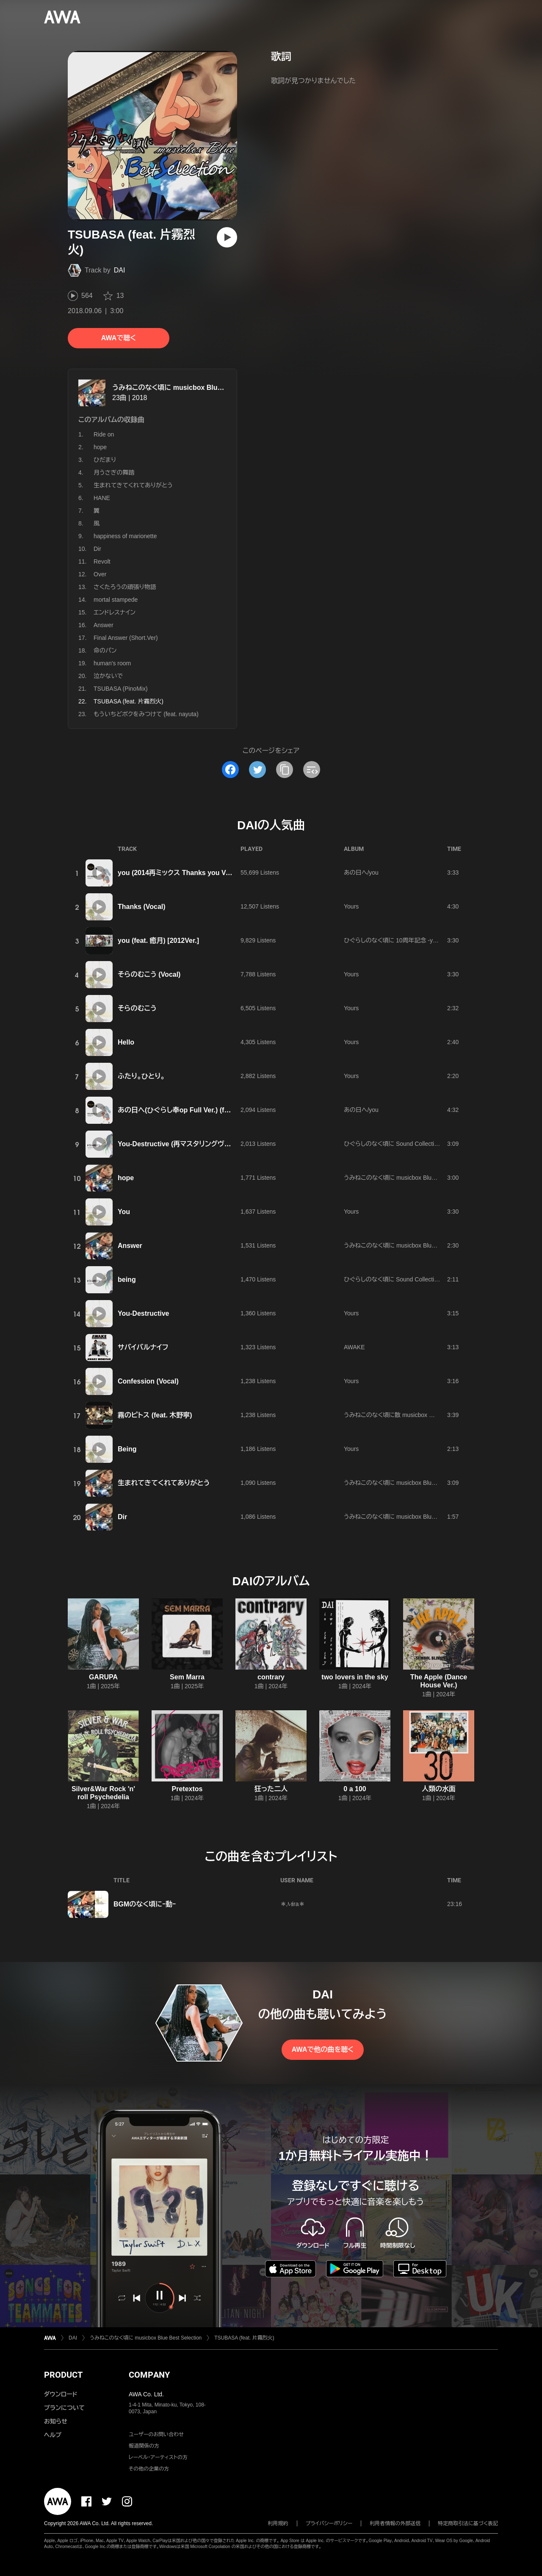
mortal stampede (116, 599)
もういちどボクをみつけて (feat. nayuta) (146, 714)
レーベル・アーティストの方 (158, 2457)
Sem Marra (187, 1677)
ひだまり (105, 459)
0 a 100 (354, 1788)
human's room (112, 663)
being (127, 1279)
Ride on (104, 434)
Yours (351, 906)
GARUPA (103, 1677)
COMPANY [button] (149, 2375)
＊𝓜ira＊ (292, 1904)
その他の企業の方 (149, 2469)
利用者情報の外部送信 (395, 2523)
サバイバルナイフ (143, 1347)
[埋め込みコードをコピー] (311, 769)
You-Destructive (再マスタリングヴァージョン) (187, 1144)
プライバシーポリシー (329, 2523)
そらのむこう (137, 1008)
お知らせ (55, 2421)
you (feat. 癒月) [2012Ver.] (158, 940)
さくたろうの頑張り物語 (125, 587)
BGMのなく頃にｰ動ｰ (144, 1904)
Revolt (102, 561)
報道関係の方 (144, 2446)
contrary (271, 1677)
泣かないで (108, 675)
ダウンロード (60, 2394)
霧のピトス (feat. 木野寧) (155, 1415)
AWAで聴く (118, 338)
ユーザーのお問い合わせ (156, 2434)
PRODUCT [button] (63, 2375)
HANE (102, 498)
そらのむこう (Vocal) (149, 974)
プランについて (64, 2407)
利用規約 (278, 2523)
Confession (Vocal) (148, 1381)
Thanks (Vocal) (142, 906)
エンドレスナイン (115, 612)
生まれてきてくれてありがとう (133, 485)
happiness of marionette (125, 536)
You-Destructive (143, 1313)
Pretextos (187, 1788)
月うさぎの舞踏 (114, 472)
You (124, 1211)
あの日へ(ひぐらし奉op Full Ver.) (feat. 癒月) (186, 1110)
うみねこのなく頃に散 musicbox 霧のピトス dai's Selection (420, 1415)
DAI (119, 270)
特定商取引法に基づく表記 (468, 2523)
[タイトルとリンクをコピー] (284, 769)
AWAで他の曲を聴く (323, 2049)
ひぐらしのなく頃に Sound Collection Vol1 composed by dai (422, 1143)
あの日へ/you (361, 872)
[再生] (227, 237)
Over (100, 574)
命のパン (105, 650)
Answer (103, 625)
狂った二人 (271, 1788)
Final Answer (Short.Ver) (126, 637)
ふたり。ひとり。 (141, 1076)
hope (100, 447)
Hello (126, 1042)
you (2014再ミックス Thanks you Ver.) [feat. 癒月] (194, 872)
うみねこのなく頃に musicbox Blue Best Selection (191, 387)
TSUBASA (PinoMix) (121, 688)
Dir (97, 548)
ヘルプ (52, 2434)
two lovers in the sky (354, 1677)
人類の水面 (439, 1788)
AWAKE (354, 1347)
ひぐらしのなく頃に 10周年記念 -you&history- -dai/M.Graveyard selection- (440, 940)
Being (127, 1449)
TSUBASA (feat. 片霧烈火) (244, 2338)
